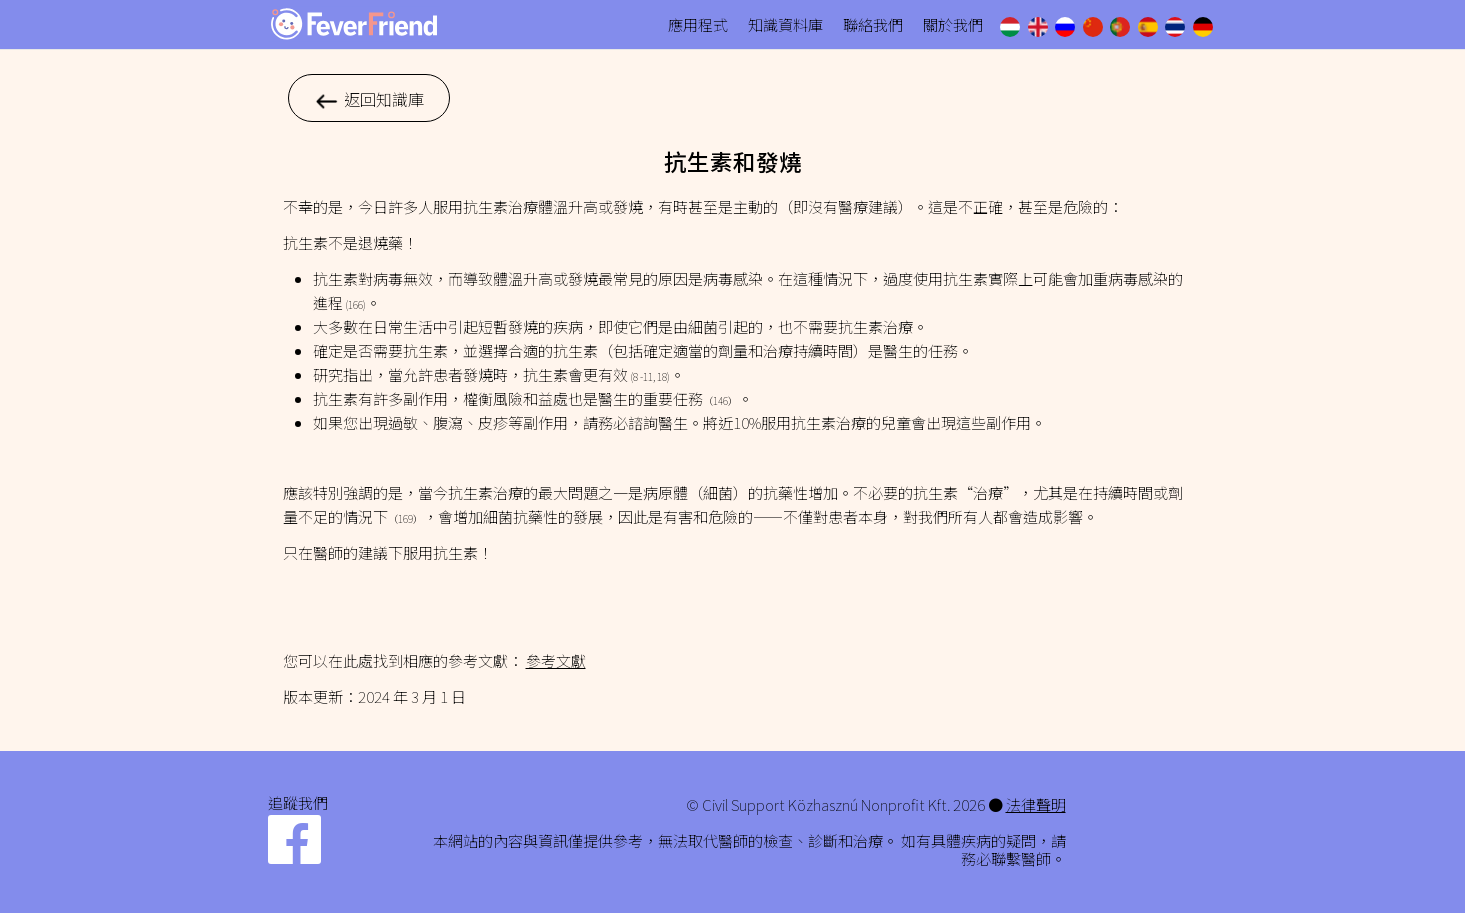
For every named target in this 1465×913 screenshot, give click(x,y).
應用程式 (698, 24)
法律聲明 (1036, 804)
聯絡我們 (873, 24)
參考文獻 (556, 660)
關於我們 (953, 24)
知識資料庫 (785, 24)
